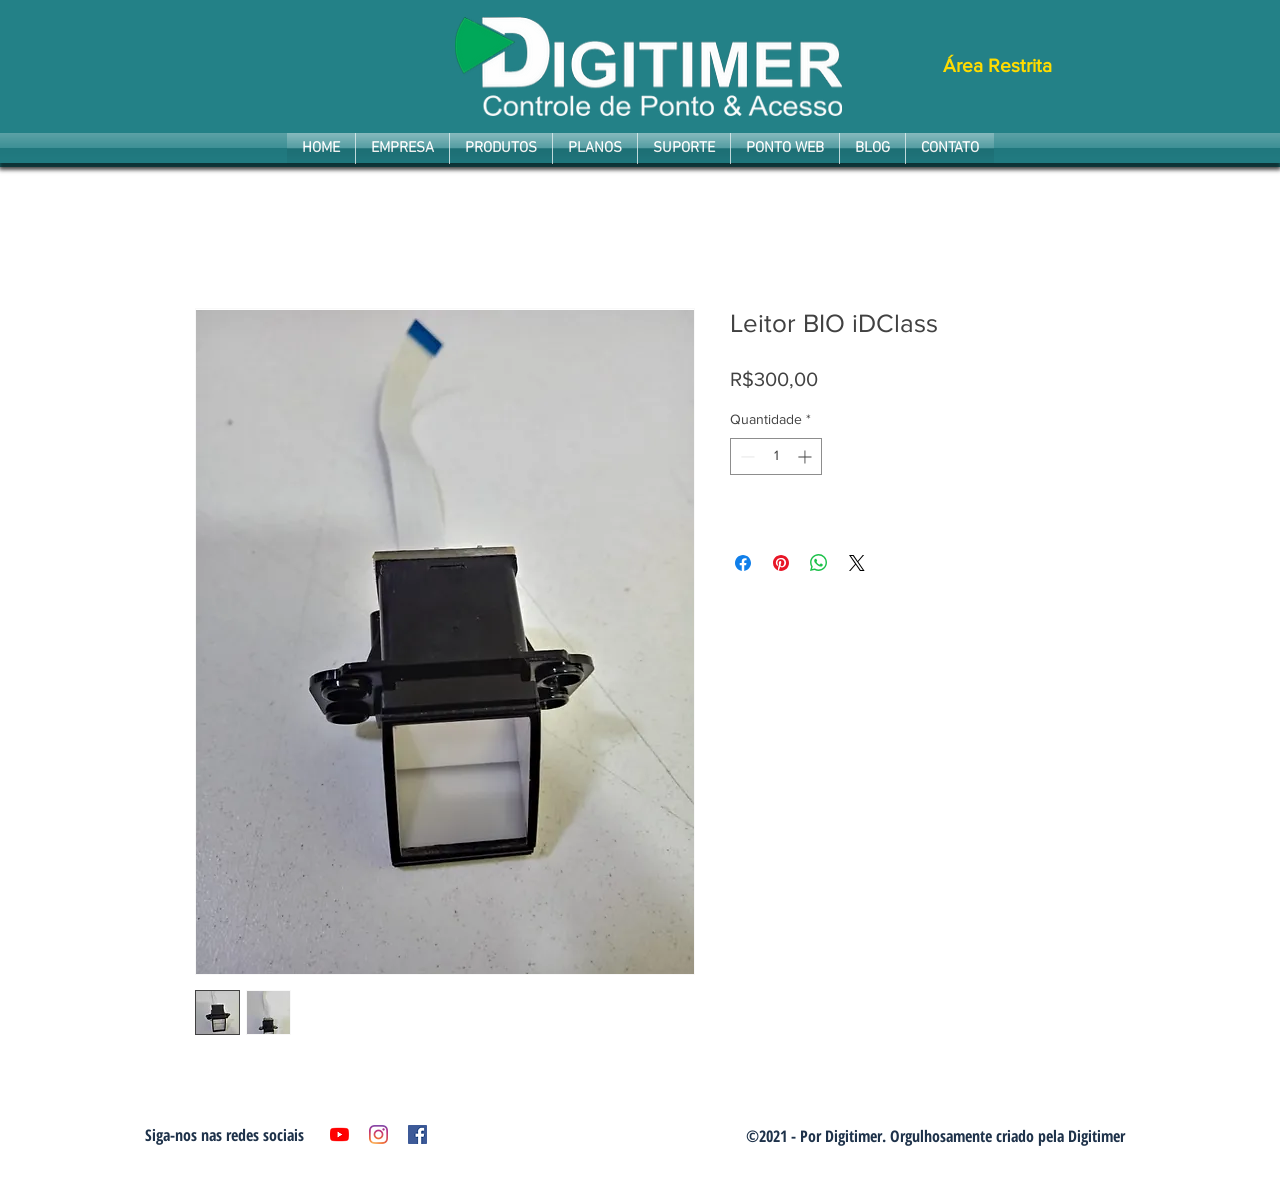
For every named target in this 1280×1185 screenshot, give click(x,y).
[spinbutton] (776, 456)
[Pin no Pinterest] (781, 563)
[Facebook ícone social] (417, 1134)
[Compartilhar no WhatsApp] (819, 563)
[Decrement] (745, 456)
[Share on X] (857, 563)
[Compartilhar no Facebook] (743, 563)
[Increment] (806, 456)
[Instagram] (378, 1134)
